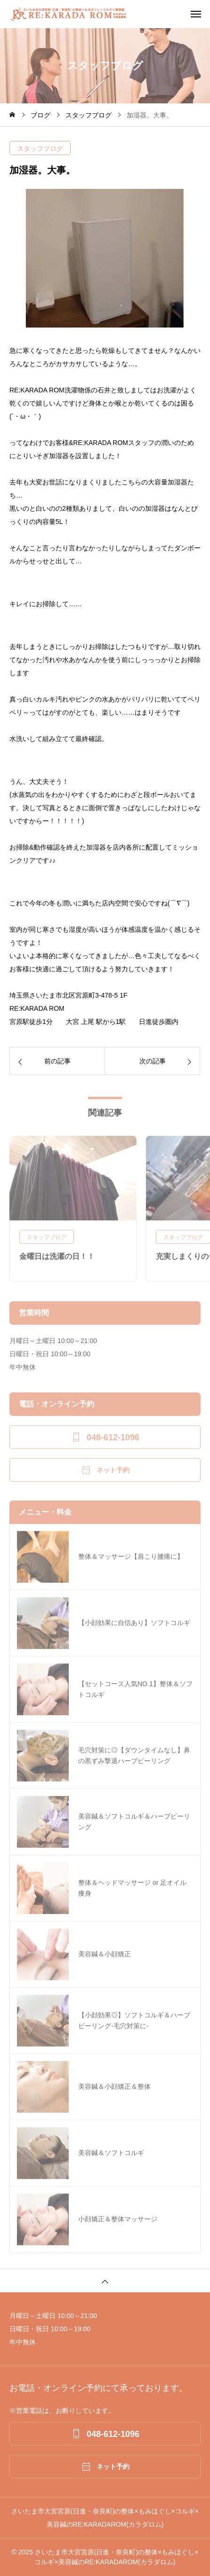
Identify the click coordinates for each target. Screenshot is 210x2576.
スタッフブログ (40, 148)
